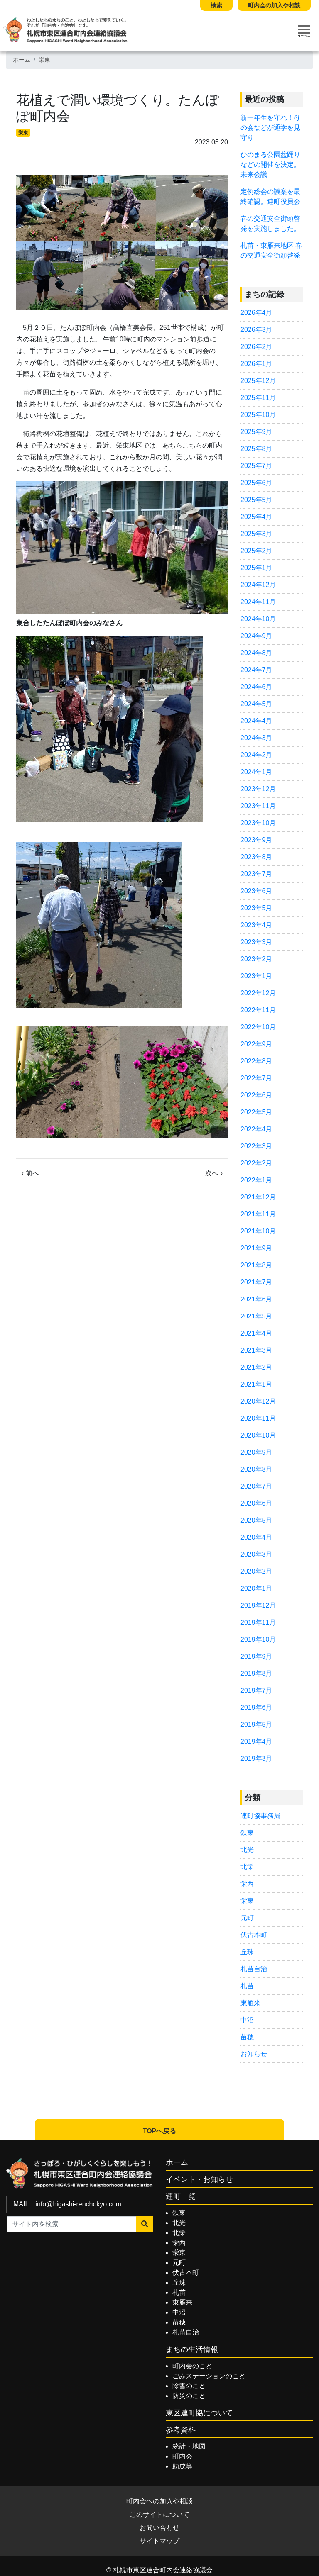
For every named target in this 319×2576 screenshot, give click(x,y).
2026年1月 (256, 363)
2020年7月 (256, 1486)
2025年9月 (256, 431)
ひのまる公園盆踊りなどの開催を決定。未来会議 (270, 164)
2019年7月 (256, 1690)
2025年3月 (256, 533)
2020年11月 (258, 1418)
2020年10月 (258, 1435)
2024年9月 (256, 635)
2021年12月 (258, 1197)
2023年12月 (258, 788)
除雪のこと (189, 2385)
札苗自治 (253, 1968)
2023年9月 (256, 839)
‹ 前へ (30, 1173)
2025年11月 (258, 397)
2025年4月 (256, 516)
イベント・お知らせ (199, 2179)
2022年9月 (256, 1044)
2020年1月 (256, 1588)
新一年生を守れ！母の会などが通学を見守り (270, 127)
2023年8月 (256, 856)
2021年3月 (256, 1350)
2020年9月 (256, 1452)
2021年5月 (256, 1316)
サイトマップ (159, 2540)
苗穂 (247, 2036)
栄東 (44, 60)
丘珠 (247, 1951)
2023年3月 (256, 942)
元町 (247, 1917)
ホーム (21, 60)
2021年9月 (256, 1248)
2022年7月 (256, 1078)
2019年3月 (256, 1758)
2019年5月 (256, 1724)
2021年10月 (258, 1231)
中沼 (247, 2019)
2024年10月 (258, 618)
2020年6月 (256, 1503)
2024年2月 (256, 754)
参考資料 (181, 2430)
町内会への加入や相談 (159, 2501)
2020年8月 (256, 1469)
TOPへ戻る (160, 2131)
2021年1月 (256, 1384)
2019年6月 (256, 1707)
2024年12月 (258, 584)
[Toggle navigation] (304, 31)
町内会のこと (192, 2365)
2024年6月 (256, 686)
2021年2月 (256, 1367)
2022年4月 (256, 1129)
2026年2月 (256, 346)
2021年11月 (258, 1214)
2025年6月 (256, 482)
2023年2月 (256, 959)
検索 (216, 5)
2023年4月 (256, 925)
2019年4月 (256, 1741)
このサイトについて (159, 2514)
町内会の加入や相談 (274, 5)
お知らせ (253, 2053)
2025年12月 (258, 380)
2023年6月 (256, 890)
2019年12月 (258, 1605)
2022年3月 (256, 1146)
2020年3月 (256, 1554)
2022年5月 (256, 1112)
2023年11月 (258, 805)
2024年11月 (258, 601)
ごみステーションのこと (208, 2375)
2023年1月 (256, 976)
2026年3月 (256, 329)
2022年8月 (256, 1061)
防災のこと (189, 2395)
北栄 (247, 1866)
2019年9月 (256, 1656)
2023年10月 (258, 822)
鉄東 (247, 1832)
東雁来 (250, 2002)
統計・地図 (189, 2446)
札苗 (247, 1985)
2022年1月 (256, 1180)
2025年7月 (256, 465)
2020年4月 (256, 1537)
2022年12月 (258, 993)
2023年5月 (256, 907)
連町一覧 (181, 2196)
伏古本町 (253, 1934)
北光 (247, 1849)
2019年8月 (256, 1673)
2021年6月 (256, 1299)
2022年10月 (258, 1027)
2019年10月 (258, 1639)
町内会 (182, 2456)
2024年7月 (256, 669)
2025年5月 (256, 499)
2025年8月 (256, 448)
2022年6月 (256, 1095)
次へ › (214, 1173)
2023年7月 (256, 873)
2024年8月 (256, 652)
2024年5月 (256, 703)
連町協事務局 (260, 1815)
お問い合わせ (159, 2527)
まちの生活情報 (192, 2349)
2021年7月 (256, 1282)
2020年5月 (256, 1520)
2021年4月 (256, 1333)
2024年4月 (256, 720)
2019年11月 (258, 1622)
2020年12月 (258, 1401)
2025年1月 (256, 567)
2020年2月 (256, 1571)
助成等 (182, 2466)
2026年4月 (256, 312)
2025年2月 (256, 550)
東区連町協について (199, 2413)
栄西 (247, 1883)
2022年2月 (256, 1163)
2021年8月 (256, 1265)
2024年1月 (256, 771)
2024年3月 (256, 737)
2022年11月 (258, 1010)
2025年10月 (258, 414)
